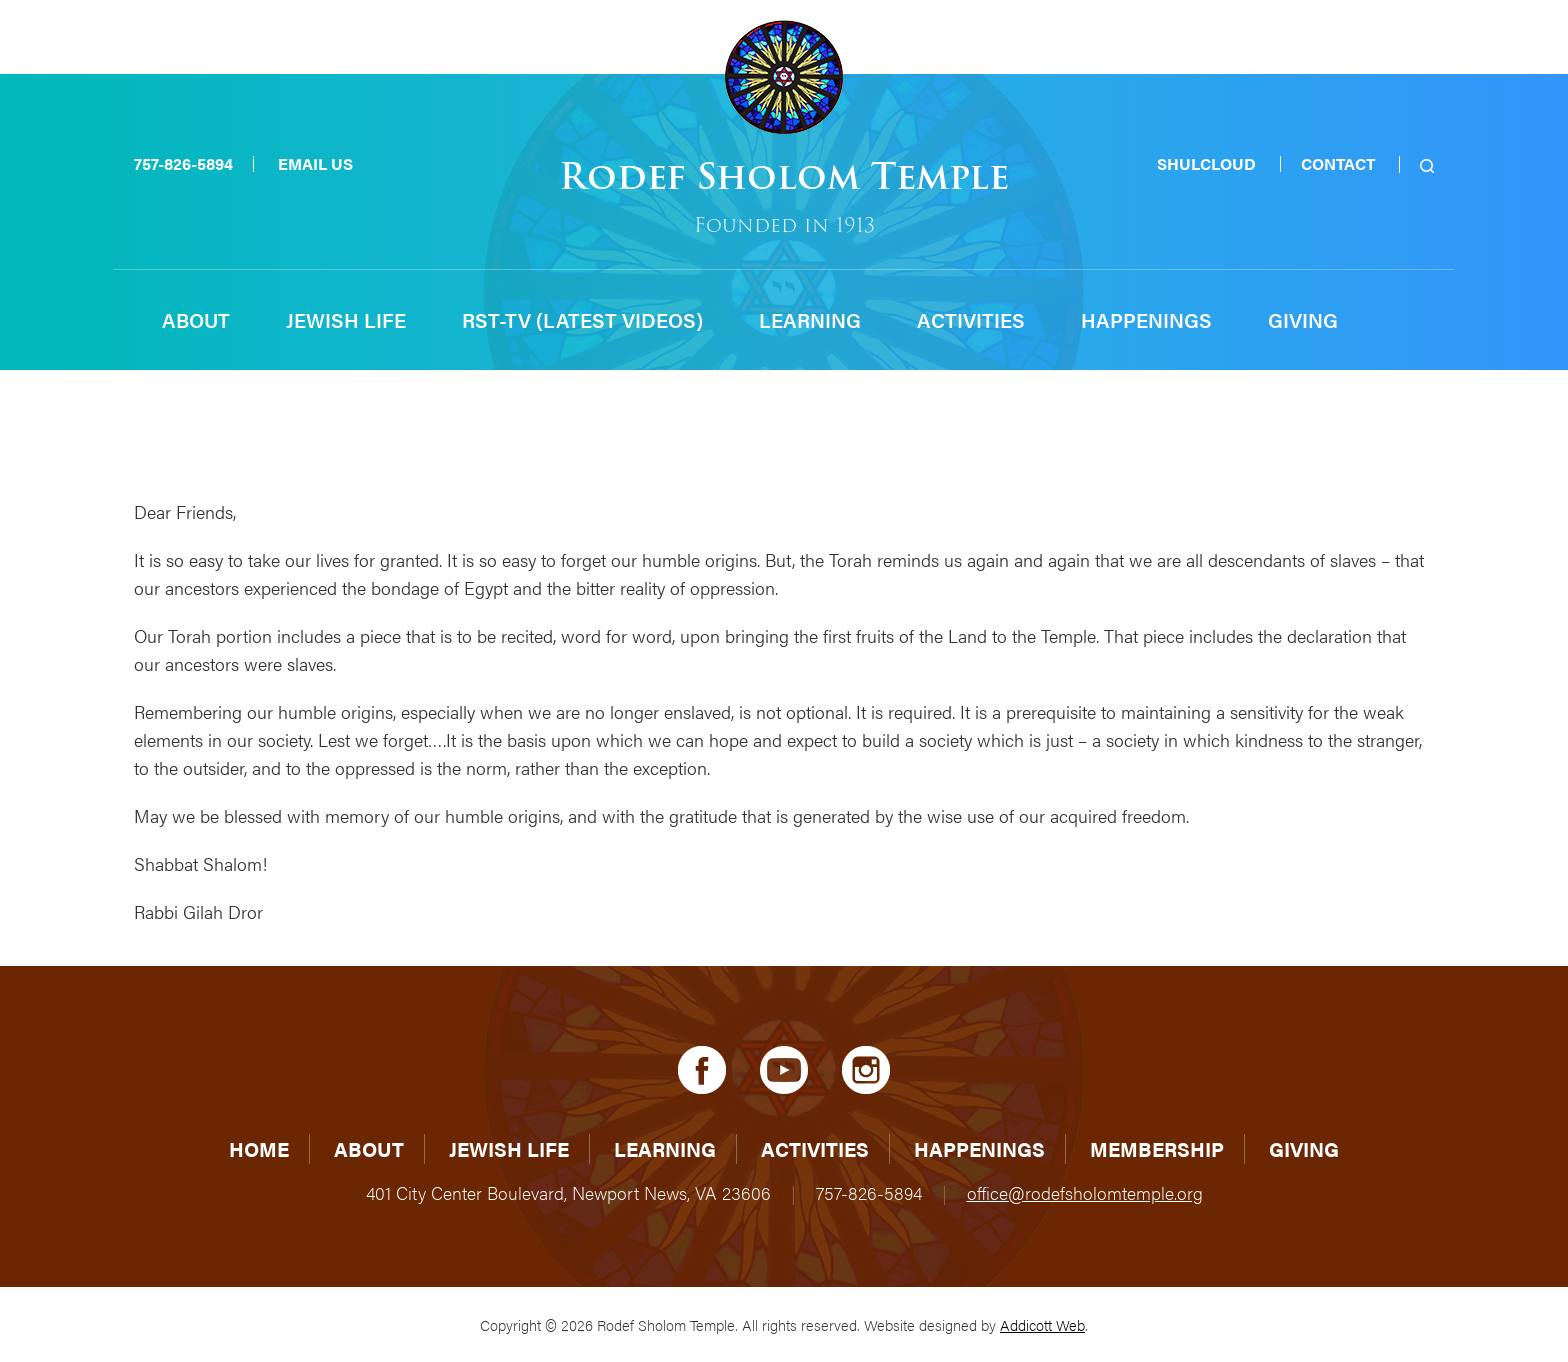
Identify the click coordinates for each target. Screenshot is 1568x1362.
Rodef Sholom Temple (784, 176)
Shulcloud (1206, 163)
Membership (1157, 1148)
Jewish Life (346, 319)
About (196, 319)
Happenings (1146, 319)
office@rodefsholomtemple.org (1085, 1192)
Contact (1338, 163)
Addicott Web (1042, 1324)
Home (259, 1148)
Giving (1303, 319)
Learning (810, 319)
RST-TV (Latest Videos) (582, 319)
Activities (971, 319)
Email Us (315, 163)
